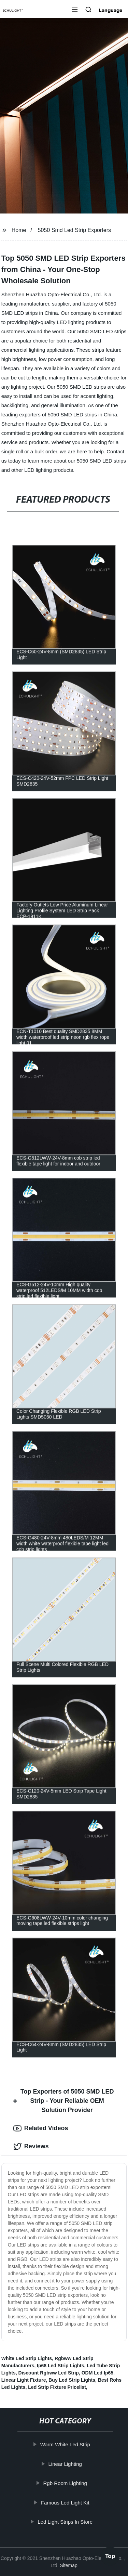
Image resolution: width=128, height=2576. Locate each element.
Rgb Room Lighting (65, 2483)
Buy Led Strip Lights (71, 2380)
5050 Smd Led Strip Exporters (74, 230)
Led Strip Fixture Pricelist (57, 2387)
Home (19, 230)
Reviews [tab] (31, 2147)
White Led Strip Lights (26, 2358)
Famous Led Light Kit (66, 2503)
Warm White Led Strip (65, 2444)
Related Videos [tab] (40, 2128)
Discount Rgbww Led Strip (48, 2373)
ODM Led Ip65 (97, 2373)
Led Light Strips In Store (65, 2522)
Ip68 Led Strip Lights (60, 2365)
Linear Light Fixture (23, 2380)
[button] (75, 10)
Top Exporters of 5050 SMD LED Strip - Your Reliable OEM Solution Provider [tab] (63, 2100)
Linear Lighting (65, 2464)
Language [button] (111, 10)
